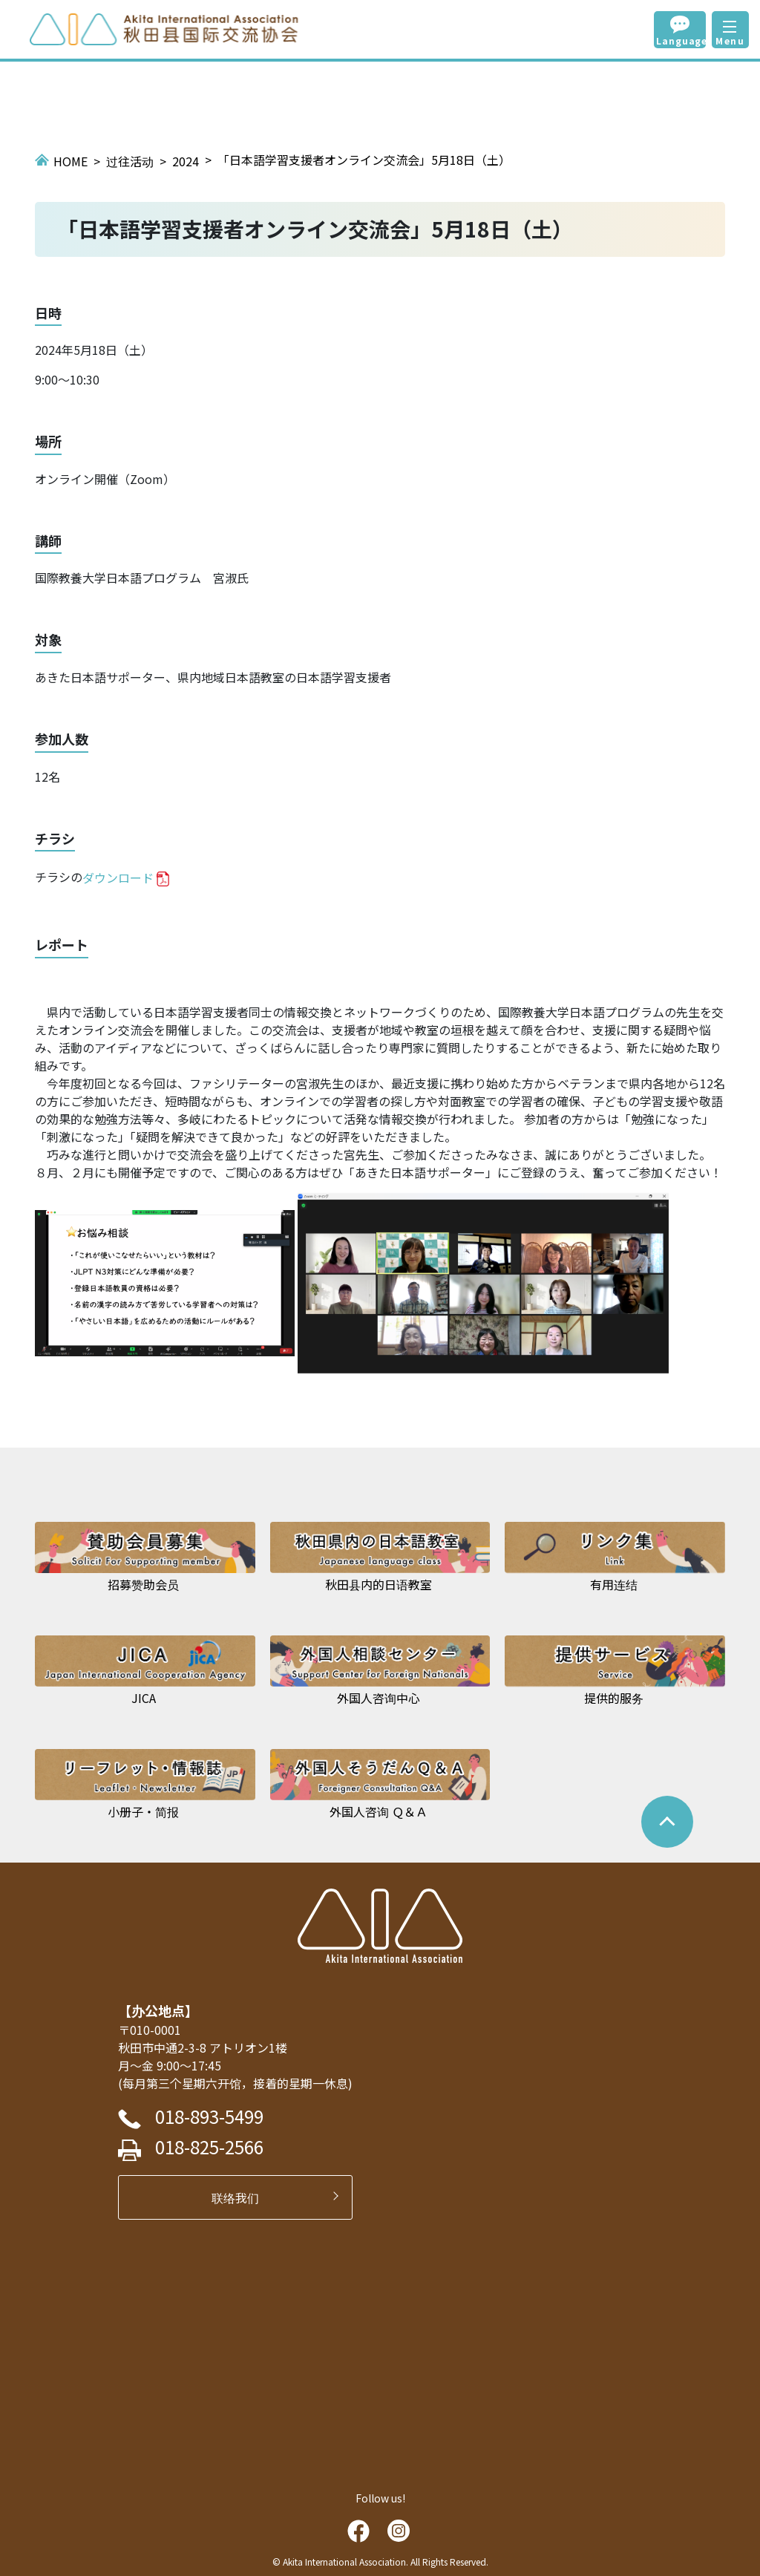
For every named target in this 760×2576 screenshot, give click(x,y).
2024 (185, 161)
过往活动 (130, 161)
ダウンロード (118, 877)
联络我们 (241, 2197)
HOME (70, 161)
